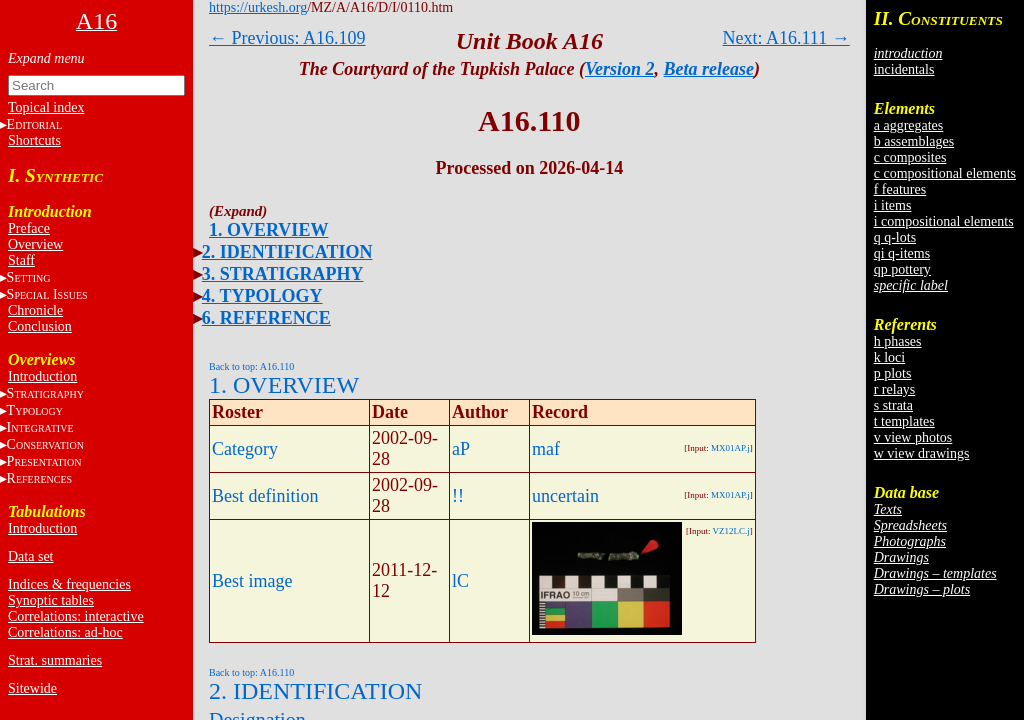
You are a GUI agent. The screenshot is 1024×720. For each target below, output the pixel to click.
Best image (252, 581)
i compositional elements (944, 221)
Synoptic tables (51, 600)
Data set (30, 556)
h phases (898, 341)
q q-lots (895, 237)
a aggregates (909, 125)
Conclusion (40, 326)
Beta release (709, 69)
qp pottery (902, 269)
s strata (893, 405)
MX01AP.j (730, 448)
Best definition (265, 496)
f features (900, 189)
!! (458, 496)
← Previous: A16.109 (287, 38)
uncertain (565, 496)
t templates (904, 421)
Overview (35, 244)
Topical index (46, 107)
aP (461, 449)
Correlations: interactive (76, 616)
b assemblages (914, 141)
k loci (890, 357)
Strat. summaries (55, 660)
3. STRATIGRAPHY (283, 274)
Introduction (42, 376)
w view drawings (922, 453)
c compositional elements (945, 173)
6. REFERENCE (266, 318)
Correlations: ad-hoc (65, 632)
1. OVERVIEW (268, 230)
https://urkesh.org (258, 7)
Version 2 (620, 69)
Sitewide (32, 688)
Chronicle (35, 310)
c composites (910, 157)
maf (546, 449)
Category (245, 449)
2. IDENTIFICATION (287, 252)
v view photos (913, 437)
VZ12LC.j (731, 531)
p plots (893, 373)
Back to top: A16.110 (251, 366)
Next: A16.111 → (786, 38)
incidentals (904, 69)
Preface (29, 228)
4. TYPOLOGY (262, 296)
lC (460, 581)
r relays (895, 389)
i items (893, 205)
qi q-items (902, 253)
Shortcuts (34, 140)
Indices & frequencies (69, 584)
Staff (21, 260)
